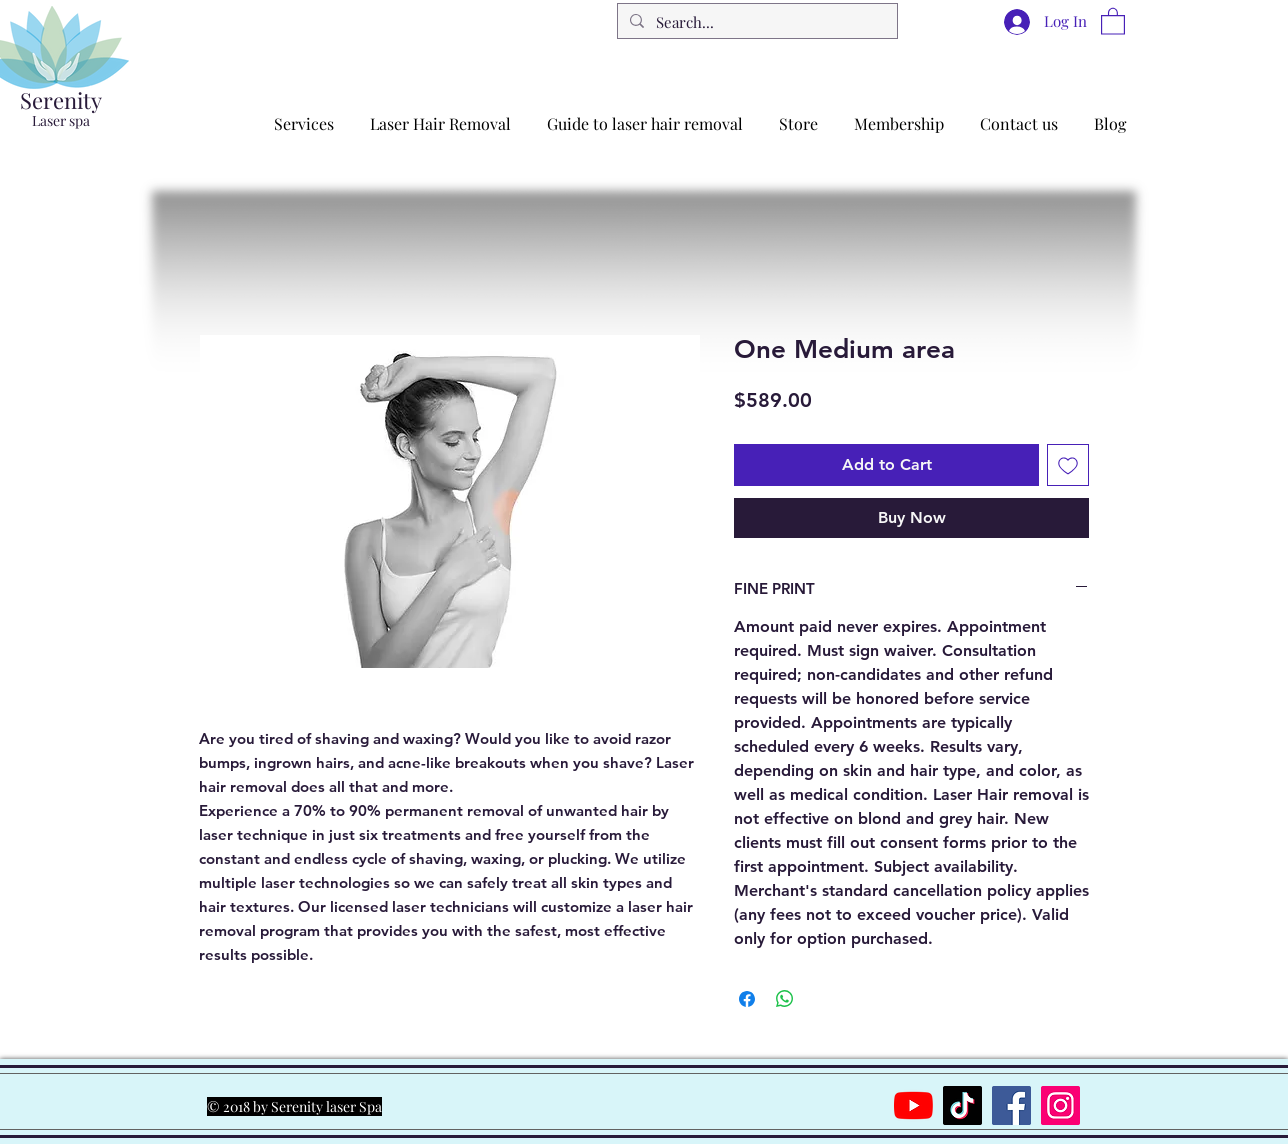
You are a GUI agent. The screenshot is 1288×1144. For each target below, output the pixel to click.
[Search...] (755, 22)
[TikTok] (962, 1105)
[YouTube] (913, 1105)
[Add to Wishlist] (1068, 465)
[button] (1113, 20)
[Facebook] (1011, 1105)
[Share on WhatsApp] (785, 999)
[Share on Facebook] (747, 999)
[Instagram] (1060, 1105)
